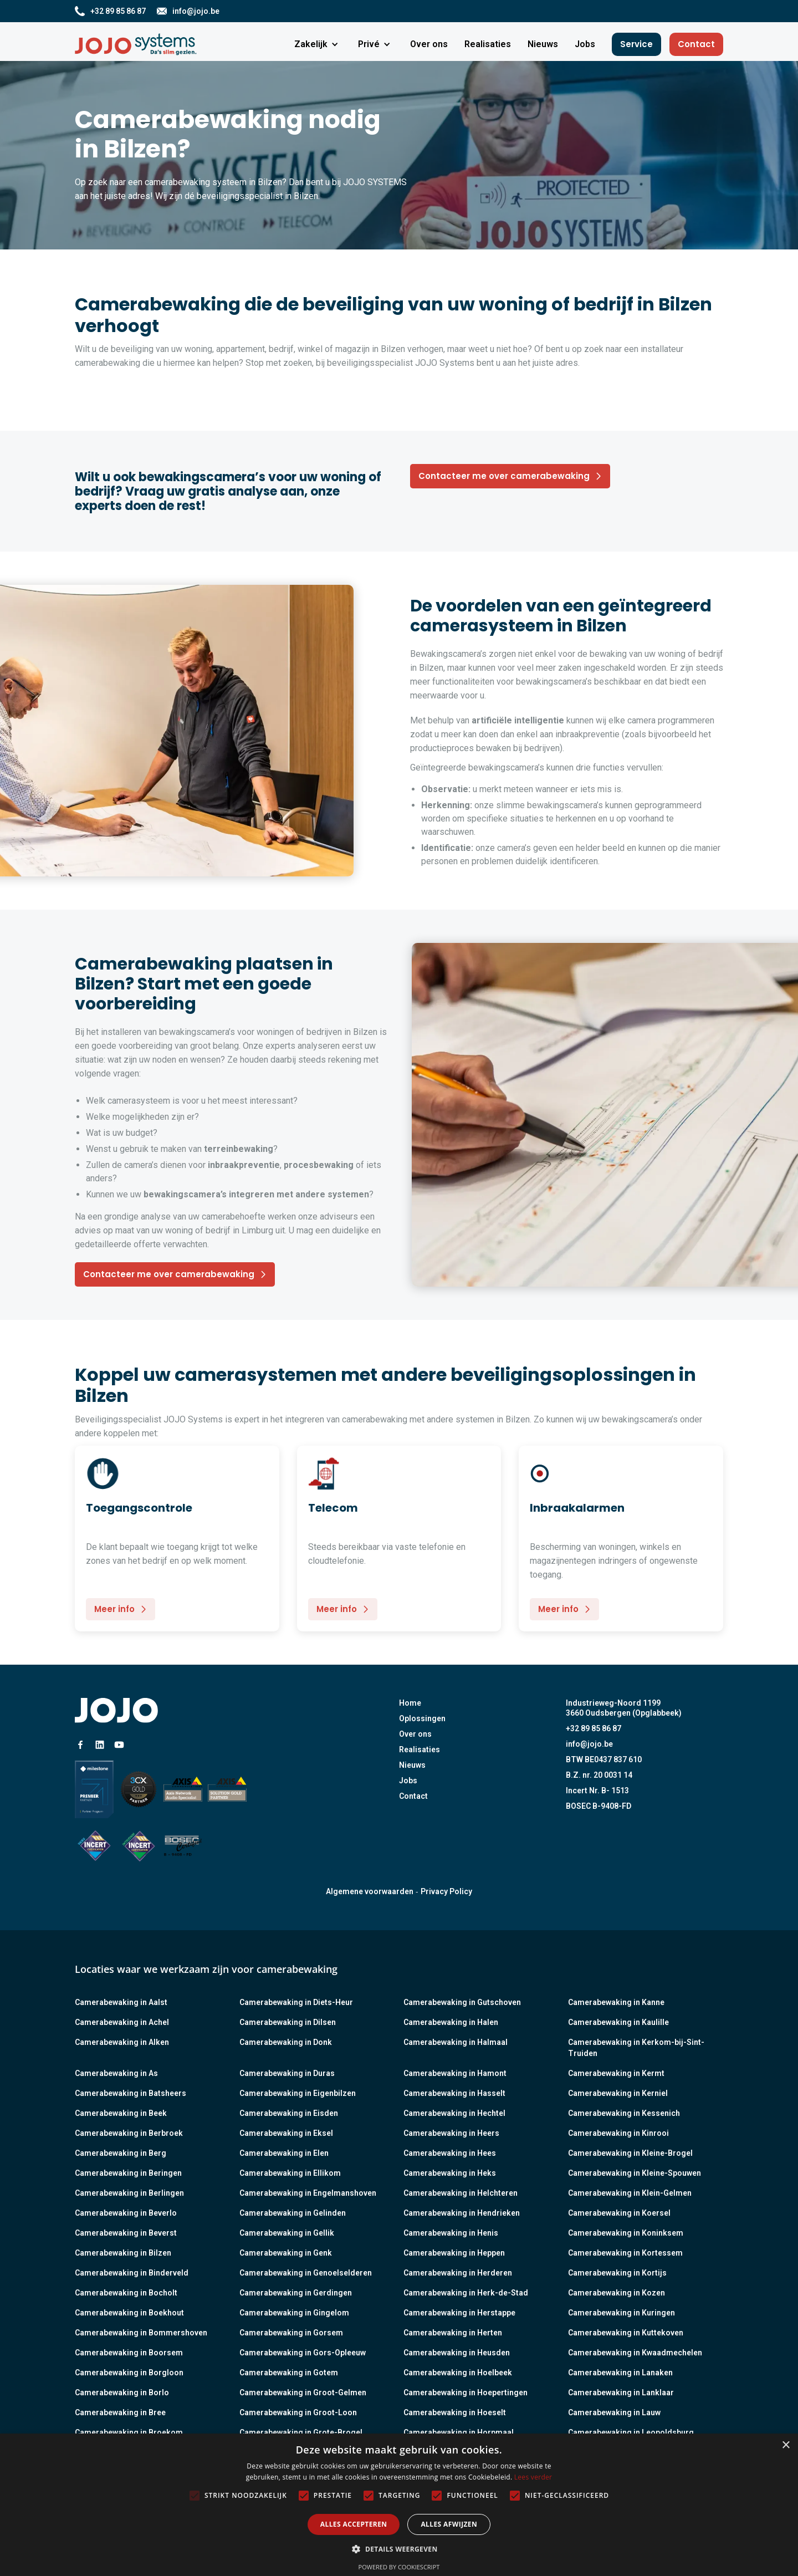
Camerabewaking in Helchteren (460, 2193)
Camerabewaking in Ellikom (290, 2173)
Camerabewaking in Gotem (288, 2372)
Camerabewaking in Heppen (454, 2252)
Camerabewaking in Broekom (129, 2432)
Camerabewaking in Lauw (614, 2412)
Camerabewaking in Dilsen (287, 2022)
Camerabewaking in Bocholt (126, 2292)
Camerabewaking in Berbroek (129, 2133)
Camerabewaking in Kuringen (621, 2312)
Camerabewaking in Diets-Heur (296, 2002)
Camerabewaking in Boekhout (129, 2312)
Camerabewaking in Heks (449, 2173)
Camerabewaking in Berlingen (129, 2193)
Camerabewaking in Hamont (455, 2073)
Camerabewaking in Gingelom (294, 2312)
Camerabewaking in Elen (284, 2153)
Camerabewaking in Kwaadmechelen (635, 2352)
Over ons (415, 1734)
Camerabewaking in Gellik (286, 2232)
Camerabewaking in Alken (122, 2042)
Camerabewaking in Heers (451, 2133)
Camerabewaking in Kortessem (625, 2252)
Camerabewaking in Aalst (121, 2002)
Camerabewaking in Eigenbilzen (297, 2093)
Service (636, 44)
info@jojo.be (589, 1744)
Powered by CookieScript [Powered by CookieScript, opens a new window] (399, 2567)
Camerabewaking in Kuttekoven (625, 2332)
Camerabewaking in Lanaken (620, 2372)
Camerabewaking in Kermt (616, 2073)
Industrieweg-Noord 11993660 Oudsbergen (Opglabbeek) (624, 1707)
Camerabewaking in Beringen (128, 2173)
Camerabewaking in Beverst (126, 2232)
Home (410, 1702)
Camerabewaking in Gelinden (292, 2212)
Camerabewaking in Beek (121, 2113)
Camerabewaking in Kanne (616, 2002)
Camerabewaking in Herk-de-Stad (465, 2292)
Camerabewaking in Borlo (122, 2392)
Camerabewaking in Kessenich (624, 2113)
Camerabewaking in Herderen (457, 2272)
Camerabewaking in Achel (122, 2022)
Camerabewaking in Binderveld (131, 2272)
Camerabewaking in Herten (452, 2332)
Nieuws (412, 1765)
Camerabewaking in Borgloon (129, 2372)
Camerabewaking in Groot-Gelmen (302, 2392)
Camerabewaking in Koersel (619, 2212)
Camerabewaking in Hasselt (454, 2093)
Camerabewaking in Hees (449, 2153)
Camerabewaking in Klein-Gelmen (630, 2193)
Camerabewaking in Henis (450, 2232)
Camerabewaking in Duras (287, 2073)
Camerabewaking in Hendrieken (461, 2212)
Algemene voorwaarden (369, 1891)
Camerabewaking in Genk (285, 2252)
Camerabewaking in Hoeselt (454, 2412)
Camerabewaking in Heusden (456, 2352)
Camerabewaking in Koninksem (625, 2232)
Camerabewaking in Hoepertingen (465, 2392)
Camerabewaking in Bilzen (123, 2252)
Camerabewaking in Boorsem (129, 2352)
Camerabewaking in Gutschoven (462, 2002)
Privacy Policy (446, 1891)
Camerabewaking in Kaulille (618, 2022)
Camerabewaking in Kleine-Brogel (630, 2153)
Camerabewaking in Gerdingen (295, 2292)
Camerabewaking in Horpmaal (458, 2432)
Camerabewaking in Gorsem (291, 2332)
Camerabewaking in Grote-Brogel (300, 2432)
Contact (696, 44)
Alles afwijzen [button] (449, 2524)
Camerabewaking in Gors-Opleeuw (302, 2352)
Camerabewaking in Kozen (616, 2292)
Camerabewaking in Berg (120, 2153)
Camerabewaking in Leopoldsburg (631, 2432)
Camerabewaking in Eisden (288, 2113)
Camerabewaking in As (116, 2073)
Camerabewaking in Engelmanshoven (307, 2193)
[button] (318, 44)
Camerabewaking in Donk (285, 2042)
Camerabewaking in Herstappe (459, 2312)
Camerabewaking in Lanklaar (621, 2392)
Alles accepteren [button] (353, 2524)
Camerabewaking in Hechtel (454, 2113)
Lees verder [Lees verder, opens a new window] (533, 2477)
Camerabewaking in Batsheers (130, 2093)
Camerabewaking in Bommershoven (141, 2332)
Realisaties (419, 1749)
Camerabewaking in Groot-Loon (298, 2412)
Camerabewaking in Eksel (286, 2133)
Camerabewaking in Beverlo (126, 2212)
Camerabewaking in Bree (120, 2412)
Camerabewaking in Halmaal (455, 2042)
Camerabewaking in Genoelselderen (305, 2272)
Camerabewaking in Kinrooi (618, 2133)
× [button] (785, 2445)
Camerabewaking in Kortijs (617, 2272)
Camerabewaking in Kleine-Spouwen (634, 2173)
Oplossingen (422, 1718)
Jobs (408, 1780)
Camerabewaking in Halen (450, 2022)
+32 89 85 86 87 (593, 1728)
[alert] (399, 2505)
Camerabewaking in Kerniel (618, 2093)
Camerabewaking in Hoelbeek (457, 2372)
